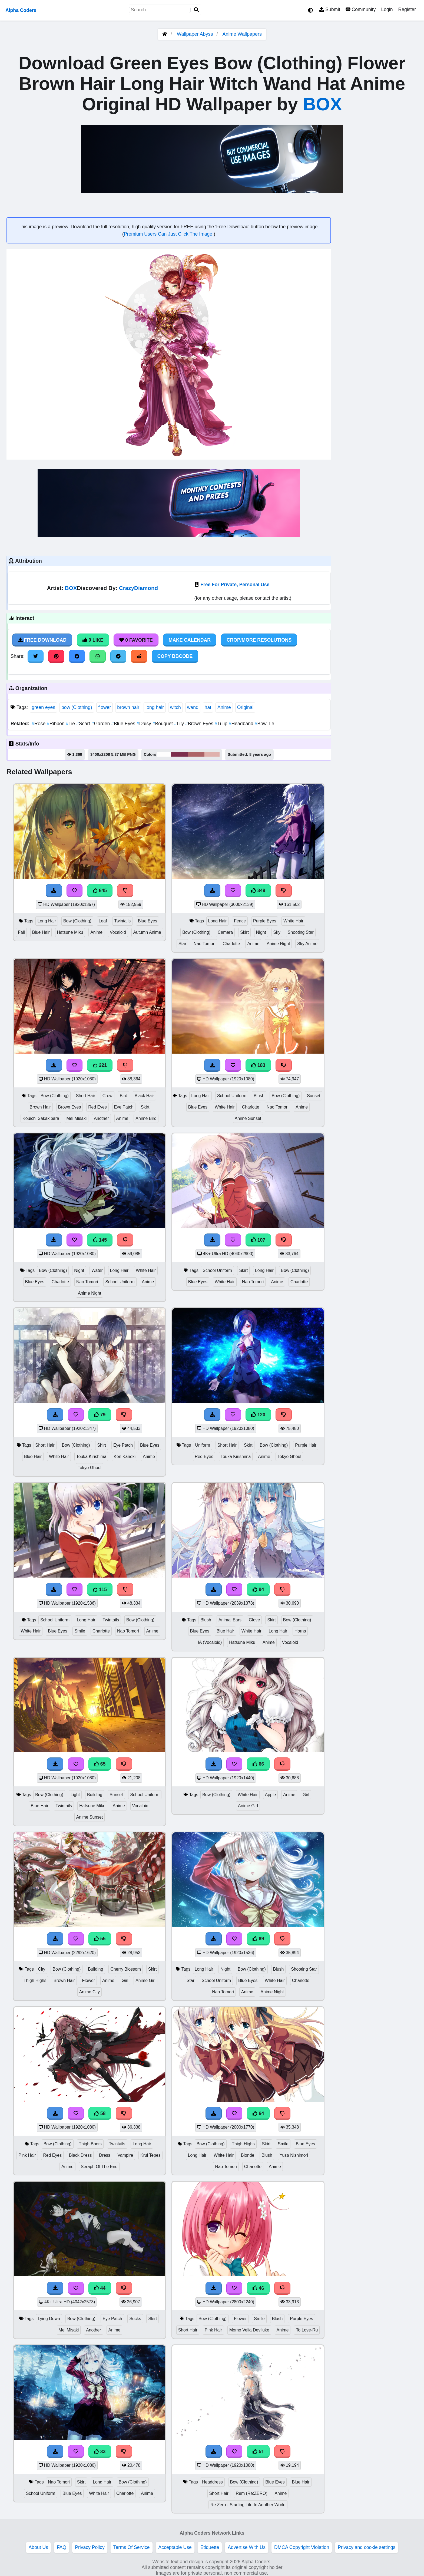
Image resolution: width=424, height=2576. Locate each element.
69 (258, 1938)
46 (258, 2288)
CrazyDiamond (138, 588)
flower (104, 707)
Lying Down (49, 2318)
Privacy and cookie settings (366, 2547)
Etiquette (209, 2547)
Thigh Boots (90, 2144)
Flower (88, 1980)
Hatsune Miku (70, 932)
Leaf (103, 921)
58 (99, 2113)
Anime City (89, 1992)
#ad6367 (196, 754)
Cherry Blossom (125, 1969)
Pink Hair (27, 2155)
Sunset (313, 1095)
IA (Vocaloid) (210, 1642)
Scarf (83, 723)
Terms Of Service (131, 2547)
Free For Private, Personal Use (234, 584)
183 (258, 1065)
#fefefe (164, 754)
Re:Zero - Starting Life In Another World (248, 2504)
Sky (276, 932)
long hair (154, 707)
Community (361, 9)
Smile (79, 1631)
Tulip (222, 723)
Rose (39, 723)
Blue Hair (41, 932)
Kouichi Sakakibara (40, 1118)
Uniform (202, 1445)
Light (75, 1794)
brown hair (128, 707)
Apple (270, 1794)
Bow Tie (264, 723)
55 (99, 1938)
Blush (259, 1095)
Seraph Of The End (99, 2166)
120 (258, 1414)
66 (258, 1764)
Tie (71, 723)
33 (99, 2451)
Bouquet (163, 723)
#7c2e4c (179, 754)
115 (100, 1589)
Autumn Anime (147, 932)
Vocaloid (118, 932)
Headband (242, 723)
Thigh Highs (35, 1980)
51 (258, 2451)
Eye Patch (124, 1107)
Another (101, 1118)
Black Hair (144, 1095)
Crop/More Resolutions (259, 640)
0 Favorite (136, 640)
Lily (179, 723)
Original (245, 707)
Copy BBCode (175, 656)
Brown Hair (40, 1107)
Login (387, 9)
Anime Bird (145, 1118)
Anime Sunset (248, 1118)
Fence (240, 921)
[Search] (196, 10)
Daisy (145, 723)
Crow (107, 1095)
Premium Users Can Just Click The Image (169, 234)
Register (407, 9)
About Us (38, 2547)
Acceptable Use (175, 2547)
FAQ (61, 2547)
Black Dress (80, 2155)
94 (258, 1589)
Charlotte (231, 943)
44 (99, 2288)
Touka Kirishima (91, 1456)
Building (94, 1794)
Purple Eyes (264, 921)
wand (192, 707)
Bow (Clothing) (77, 921)
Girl (306, 1794)
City (41, 1969)
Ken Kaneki (124, 1456)
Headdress (212, 2482)
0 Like (92, 640)
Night (261, 932)
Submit (329, 9)
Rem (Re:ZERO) (251, 2493)
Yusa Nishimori (294, 2155)
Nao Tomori (205, 943)
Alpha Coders (20, 10)
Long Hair (46, 921)
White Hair (293, 921)
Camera (225, 932)
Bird (123, 1095)
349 (258, 890)
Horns (300, 1631)
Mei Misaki (77, 1118)
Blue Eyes (124, 723)
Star (182, 943)
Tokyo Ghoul (89, 1467)
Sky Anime (307, 943)
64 (258, 2113)
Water (97, 1270)
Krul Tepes (150, 2155)
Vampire (125, 2155)
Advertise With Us (247, 2547)
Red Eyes (97, 1107)
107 (258, 1240)
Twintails (122, 921)
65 (99, 1764)
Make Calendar (190, 640)
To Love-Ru (307, 2330)
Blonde (247, 2155)
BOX (322, 104)
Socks (135, 2318)
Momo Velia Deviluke (249, 2330)
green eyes (43, 707)
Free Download (42, 640)
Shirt (101, 1445)
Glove (254, 1620)
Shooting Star (301, 932)
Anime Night (278, 943)
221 (100, 1065)
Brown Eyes (200, 723)
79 (99, 1414)
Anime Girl (248, 1805)
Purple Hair (305, 1445)
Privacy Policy (90, 2547)
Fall (21, 932)
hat (208, 707)
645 (100, 890)
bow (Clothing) (76, 707)
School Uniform (231, 1095)
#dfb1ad (212, 754)
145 (100, 1240)
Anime (224, 707)
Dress (104, 2155)
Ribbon (56, 723)
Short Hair (85, 1095)
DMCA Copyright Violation (301, 2547)
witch (175, 707)
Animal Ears (229, 1620)
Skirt (244, 932)
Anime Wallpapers (242, 34)
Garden (101, 723)
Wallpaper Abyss (195, 34)
